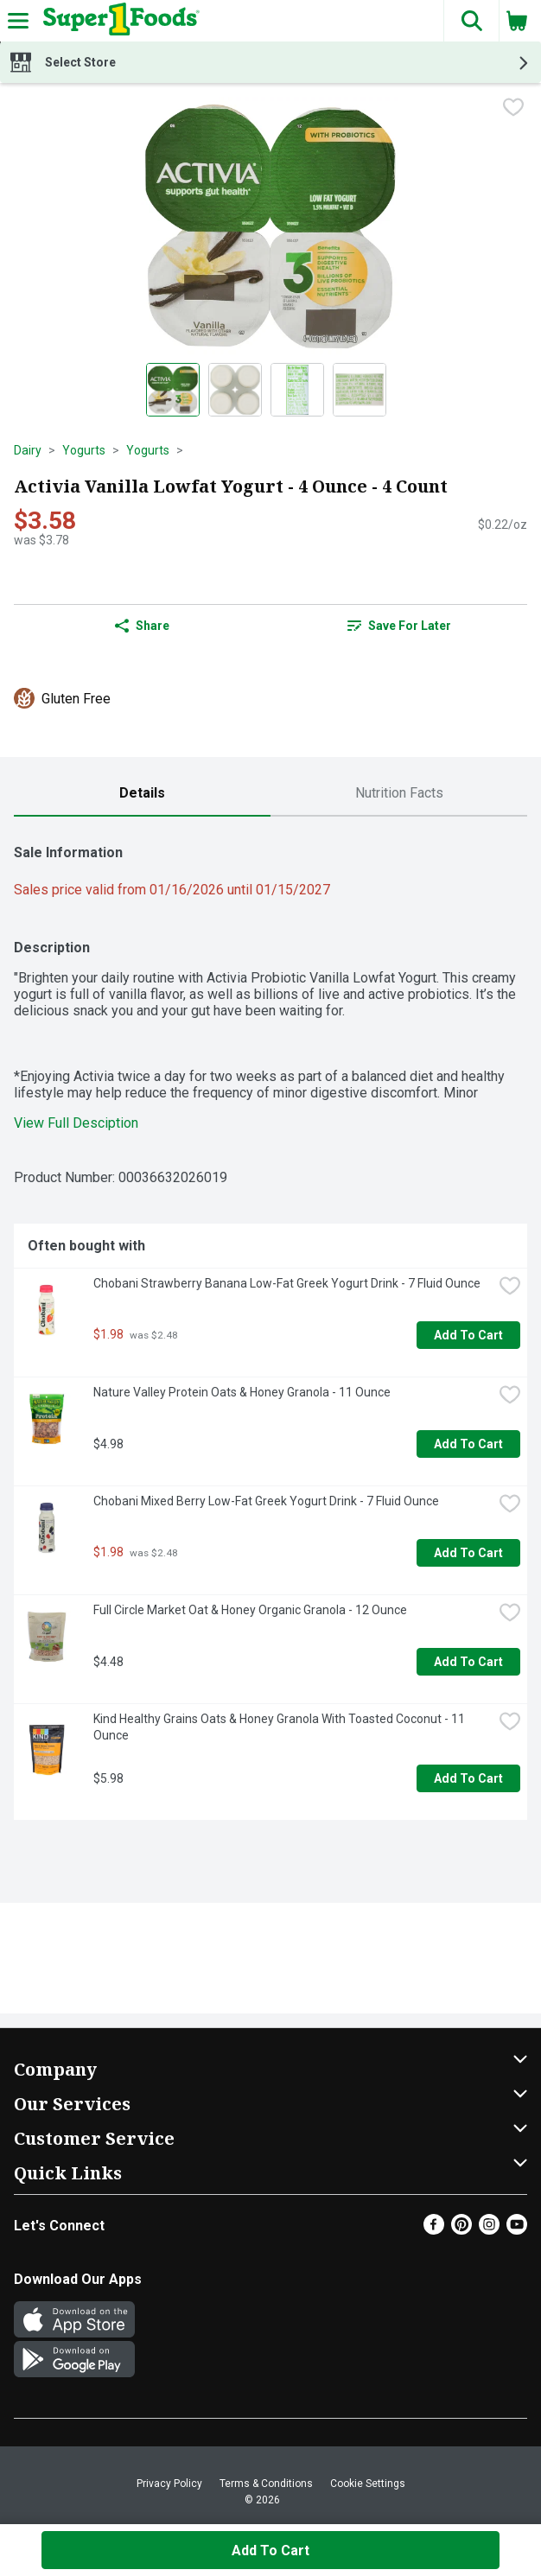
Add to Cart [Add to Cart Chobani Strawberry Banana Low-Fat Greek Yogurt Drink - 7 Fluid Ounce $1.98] (468, 1335)
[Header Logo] (118, 21)
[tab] (142, 794)
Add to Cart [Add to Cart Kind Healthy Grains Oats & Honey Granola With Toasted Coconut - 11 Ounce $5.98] (468, 1778)
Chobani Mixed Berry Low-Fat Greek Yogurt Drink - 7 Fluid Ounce (266, 1501)
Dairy (27, 450)
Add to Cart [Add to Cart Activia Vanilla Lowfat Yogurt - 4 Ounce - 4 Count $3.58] (270, 2550)
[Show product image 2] (235, 390)
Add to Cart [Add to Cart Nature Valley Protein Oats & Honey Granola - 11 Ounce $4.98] (468, 1444)
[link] (398, 625)
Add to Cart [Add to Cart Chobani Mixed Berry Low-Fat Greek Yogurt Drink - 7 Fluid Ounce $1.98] (468, 1553)
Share (142, 626)
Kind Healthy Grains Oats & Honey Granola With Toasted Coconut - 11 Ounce (280, 1727)
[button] (471, 20)
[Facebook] (433, 2230)
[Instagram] (489, 2230)
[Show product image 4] (359, 390)
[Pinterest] (461, 2230)
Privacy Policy (169, 2483)
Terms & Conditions (266, 2483)
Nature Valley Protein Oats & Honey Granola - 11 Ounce (242, 1392)
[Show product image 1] (173, 390)
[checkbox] (513, 109)
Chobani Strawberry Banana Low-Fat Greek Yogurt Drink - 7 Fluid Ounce (287, 1283)
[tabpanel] (270, 1325)
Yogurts (83, 450)
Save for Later (399, 626)
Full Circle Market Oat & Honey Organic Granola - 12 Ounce (250, 1610)
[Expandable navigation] (18, 21)
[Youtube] (516, 2230)
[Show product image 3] (297, 390)
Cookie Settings (367, 2483)
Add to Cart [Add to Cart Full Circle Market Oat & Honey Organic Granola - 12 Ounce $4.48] (468, 1662)
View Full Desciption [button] (76, 1123)
